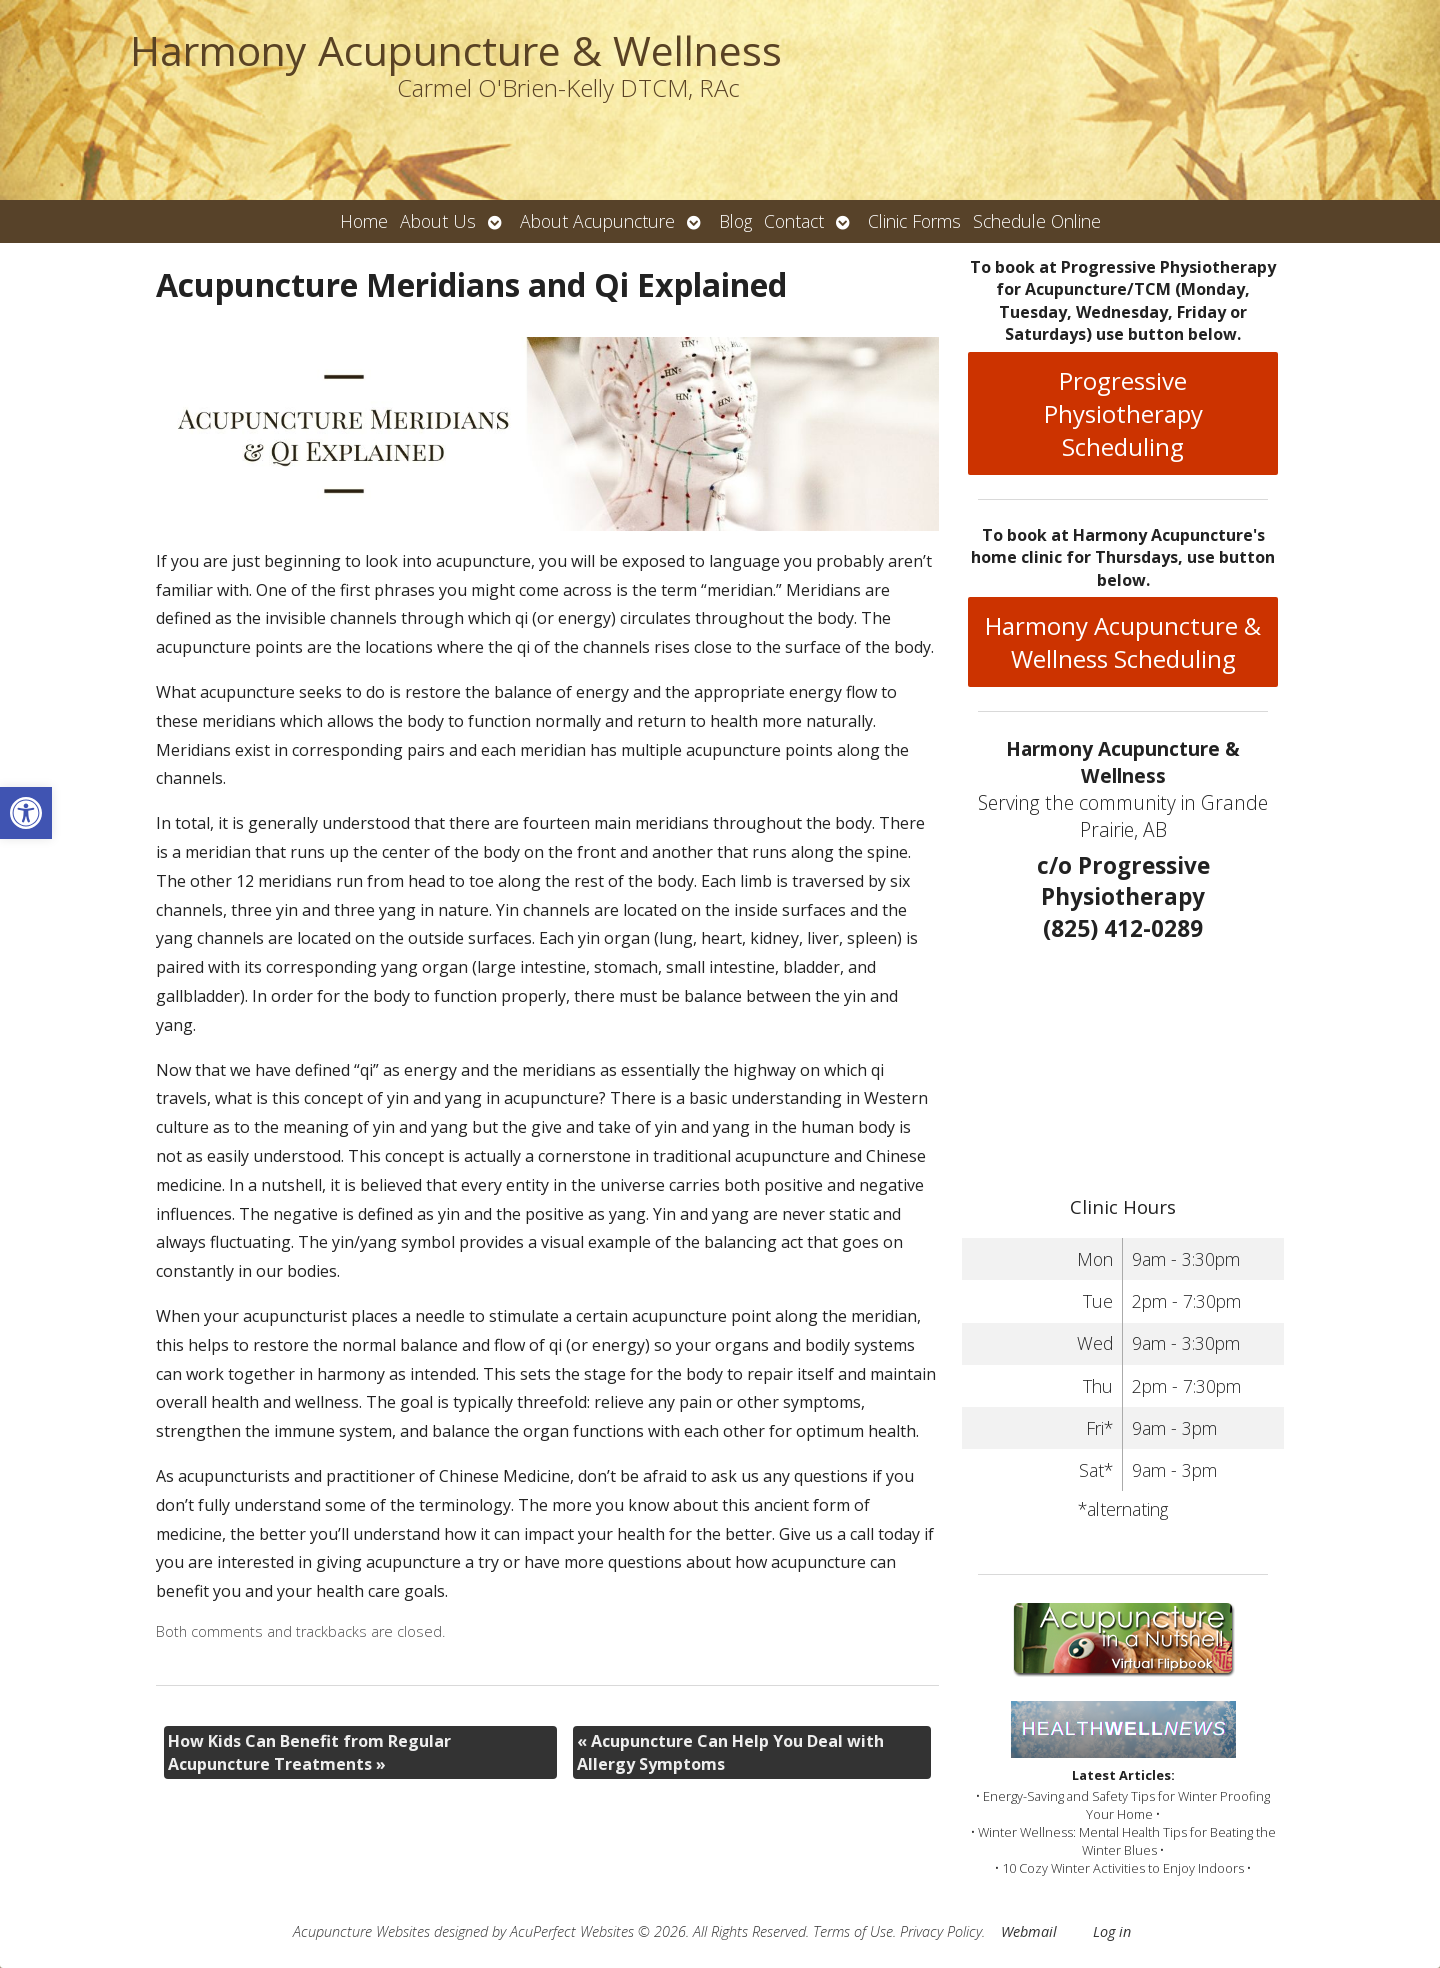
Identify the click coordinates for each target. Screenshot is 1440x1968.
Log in (1112, 1931)
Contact (794, 221)
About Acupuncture (597, 221)
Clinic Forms (914, 221)
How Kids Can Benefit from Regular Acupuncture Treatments (309, 1752)
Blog (735, 221)
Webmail (1029, 1931)
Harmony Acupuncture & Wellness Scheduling (1123, 642)
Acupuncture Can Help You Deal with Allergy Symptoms (730, 1752)
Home (364, 221)
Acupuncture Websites (361, 1931)
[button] (26, 813)
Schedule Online (1037, 221)
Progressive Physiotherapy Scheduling (1123, 413)
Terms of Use (853, 1931)
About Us (438, 221)
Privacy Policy (941, 1931)
